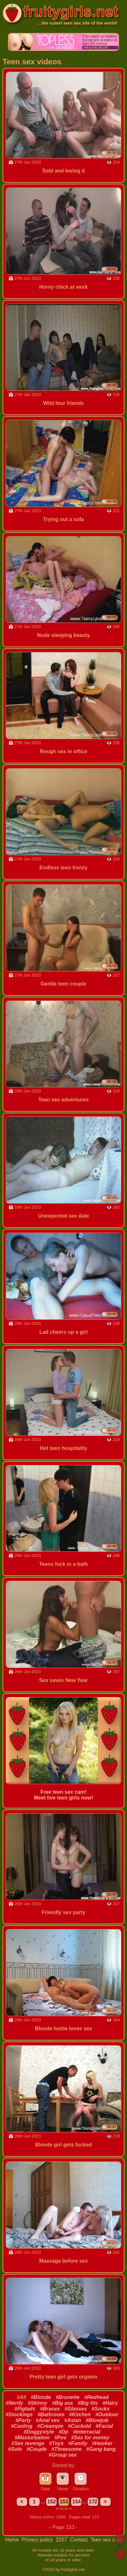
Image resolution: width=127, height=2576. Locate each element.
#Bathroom (50, 2414)
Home (12, 2539)
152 (51, 2501)
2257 (62, 2539)
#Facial (104, 2426)
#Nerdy (14, 2403)
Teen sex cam (106, 2539)
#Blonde (41, 2397)
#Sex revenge (28, 2443)
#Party (23, 2420)
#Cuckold (79, 2426)
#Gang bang (100, 2449)
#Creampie (50, 2426)
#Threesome (67, 2449)
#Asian (72, 2420)
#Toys (56, 2443)
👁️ (63, 2477)
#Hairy (110, 2403)
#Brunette (68, 2397)
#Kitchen (80, 2414)
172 (93, 2501)
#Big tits (88, 2403)
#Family (77, 2443)
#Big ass (62, 2403)
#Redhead (96, 2397)
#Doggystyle (39, 2432)
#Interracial (86, 2432)
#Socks (100, 2408)
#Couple (37, 2449)
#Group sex (63, 2455)
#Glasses (76, 2408)
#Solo (15, 2449)
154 (76, 2501)
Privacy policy (37, 2539)
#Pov (60, 2437)
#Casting (22, 2426)
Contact (79, 2539)
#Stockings (19, 2414)
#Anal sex (48, 2420)
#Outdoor (106, 2414)
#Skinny (37, 2403)
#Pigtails (25, 2408)
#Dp (63, 2432)
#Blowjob (97, 2420)
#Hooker (102, 2443)
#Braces (50, 2408)
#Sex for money (90, 2437)
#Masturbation (32, 2437)
